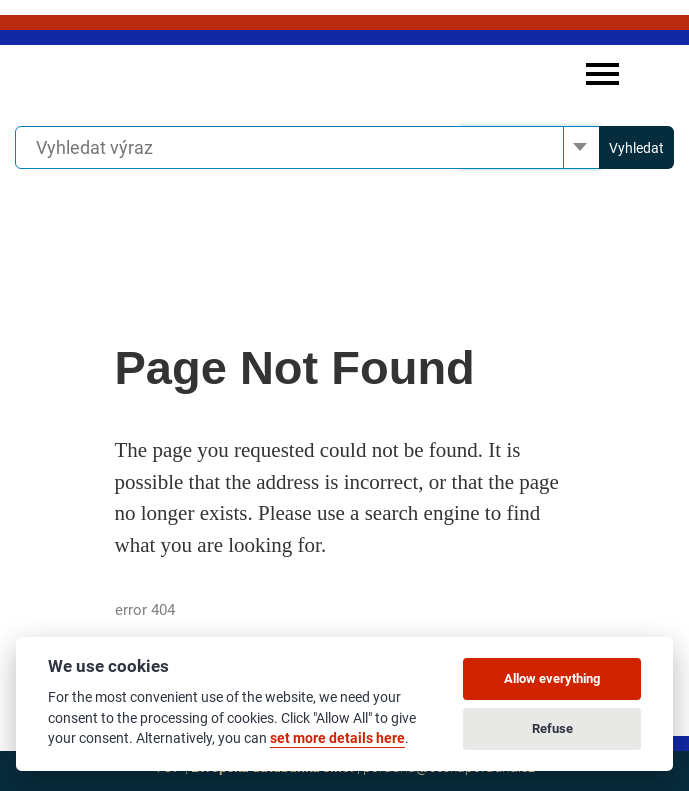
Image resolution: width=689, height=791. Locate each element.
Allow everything (552, 678)
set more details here (337, 738)
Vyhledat (636, 148)
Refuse (552, 728)
